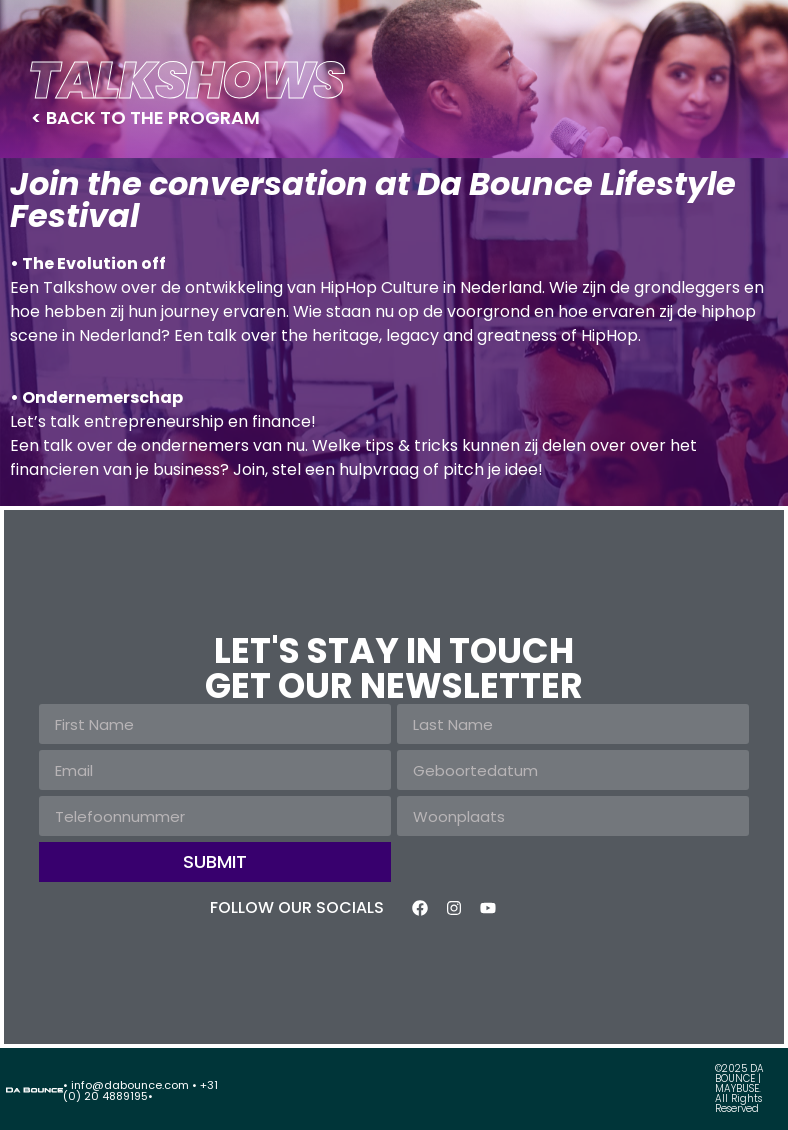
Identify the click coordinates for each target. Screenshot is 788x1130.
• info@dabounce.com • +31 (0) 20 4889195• (140, 1090)
